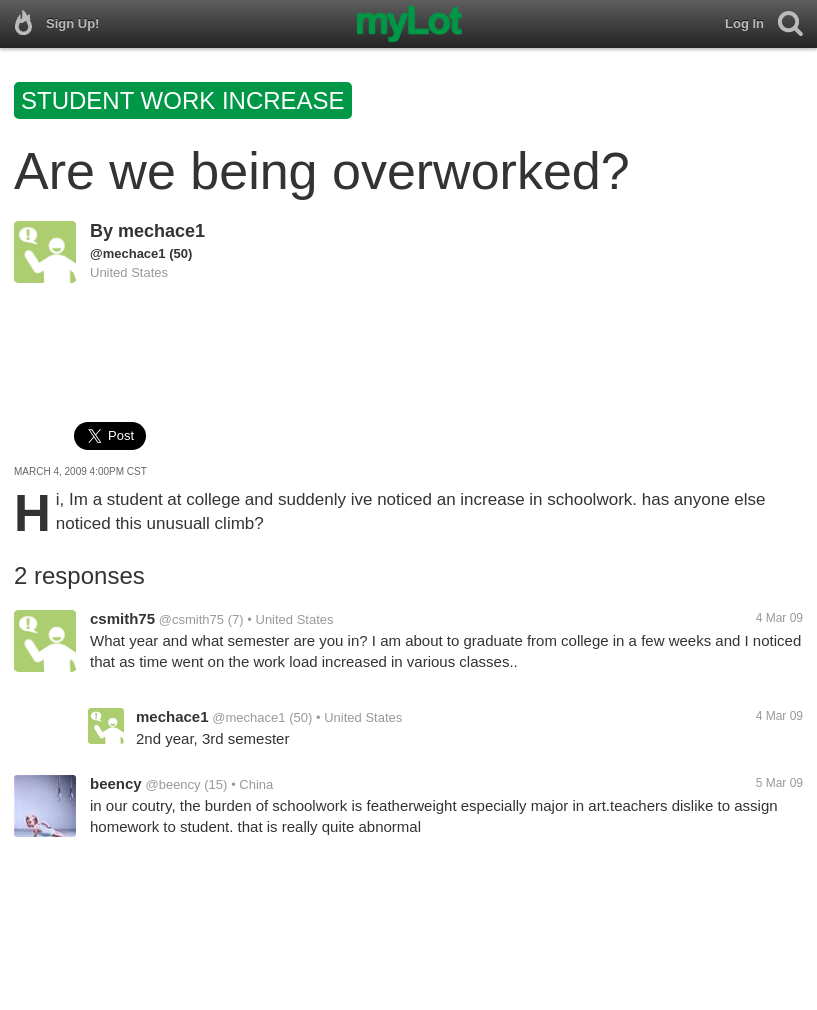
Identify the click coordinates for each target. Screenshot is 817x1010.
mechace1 (161, 231)
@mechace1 (128, 253)
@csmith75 (191, 619)
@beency (172, 784)
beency (116, 783)
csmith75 (122, 618)
